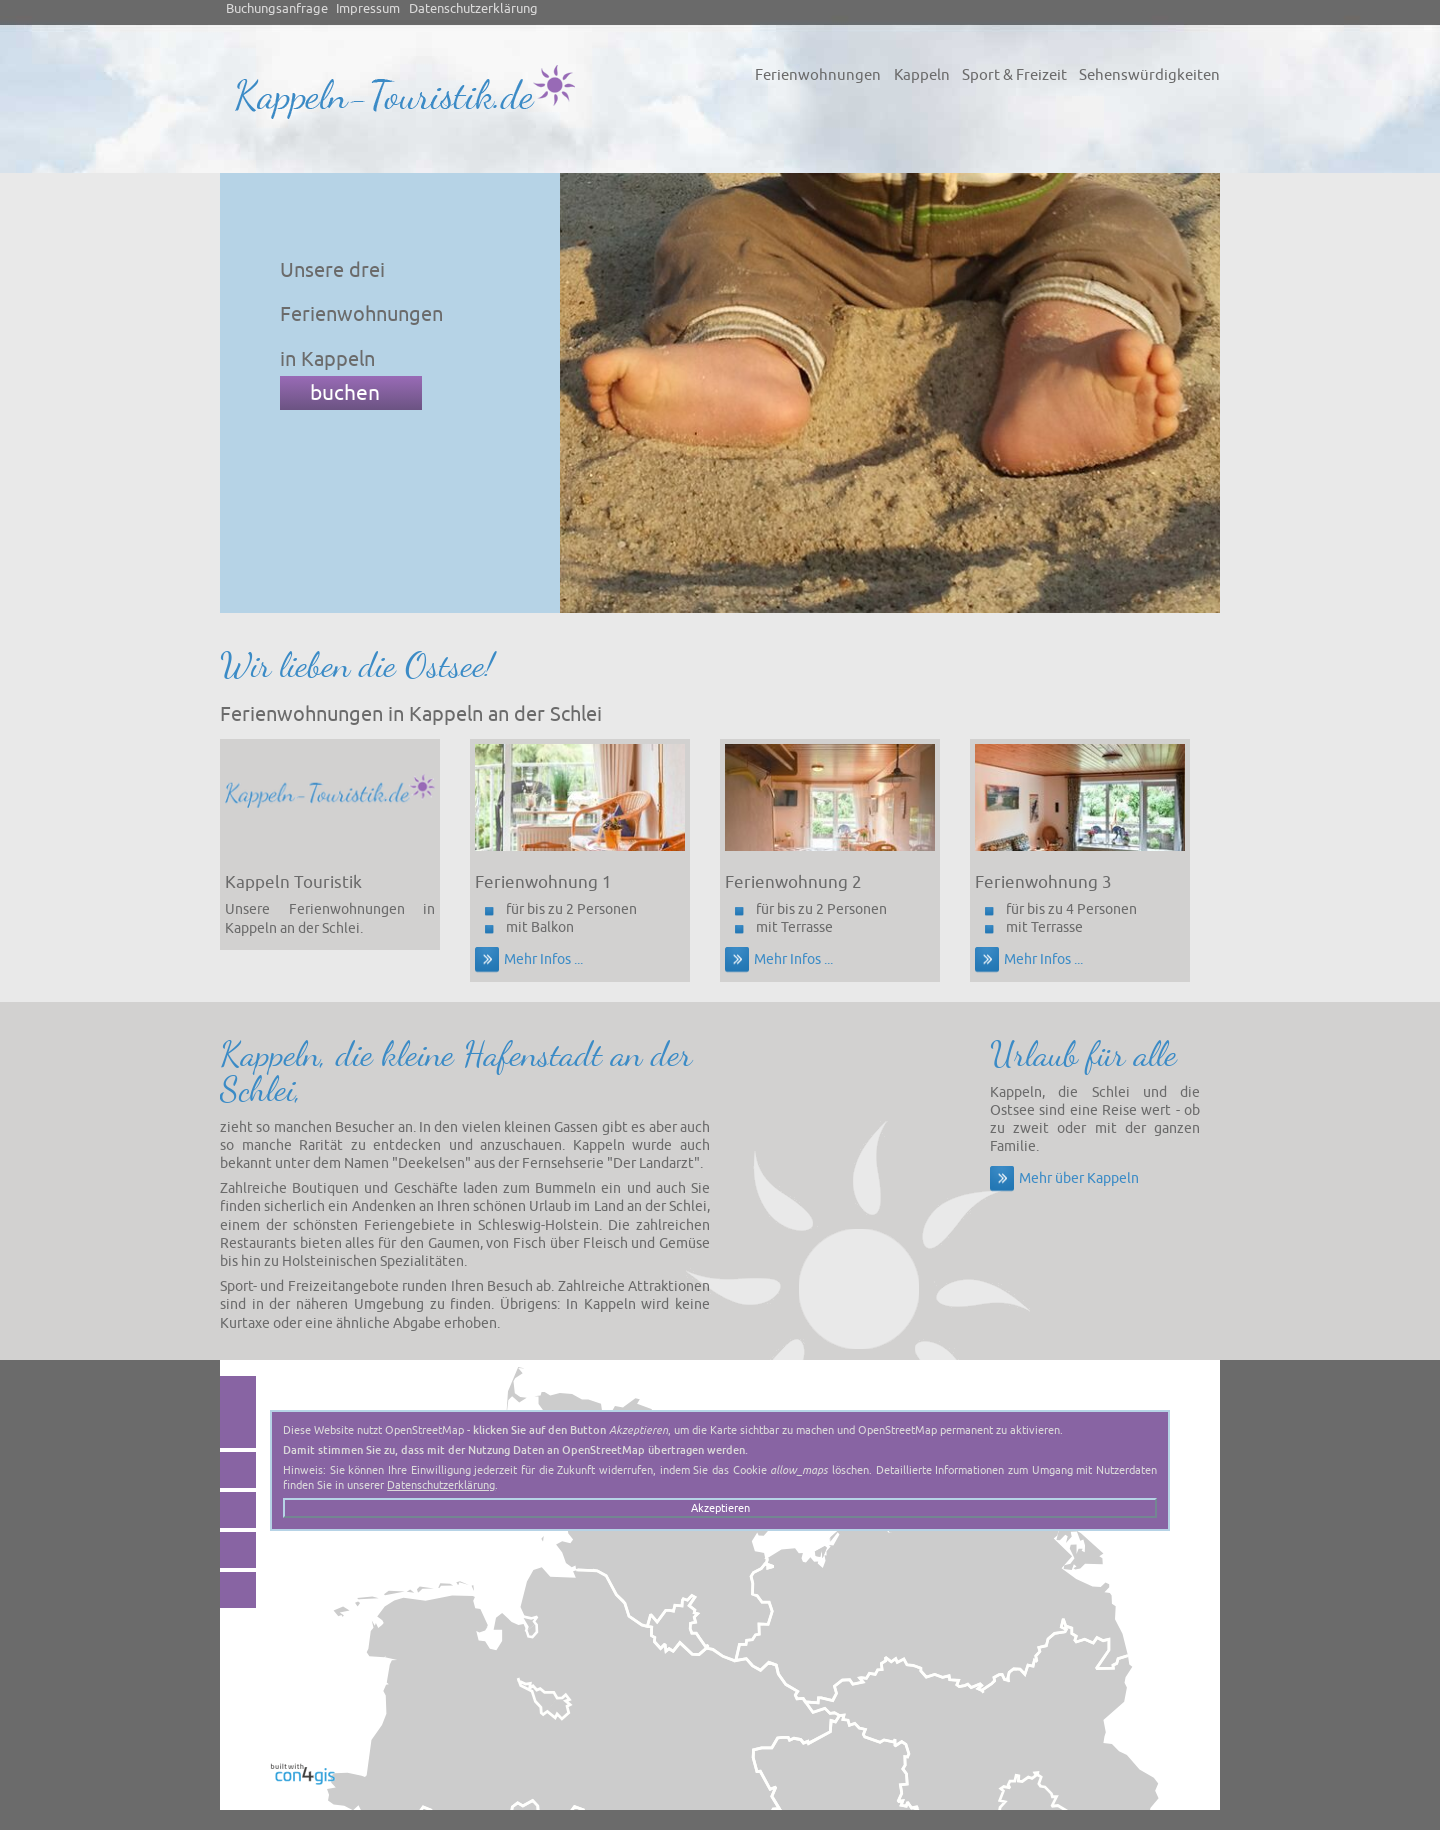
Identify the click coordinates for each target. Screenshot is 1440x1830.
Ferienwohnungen (818, 75)
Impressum (368, 9)
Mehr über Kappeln (1079, 1178)
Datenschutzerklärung (473, 9)
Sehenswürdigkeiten (1149, 75)
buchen (345, 393)
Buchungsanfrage (277, 9)
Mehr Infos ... (543, 959)
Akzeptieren (720, 1508)
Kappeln (922, 75)
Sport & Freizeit (1014, 75)
